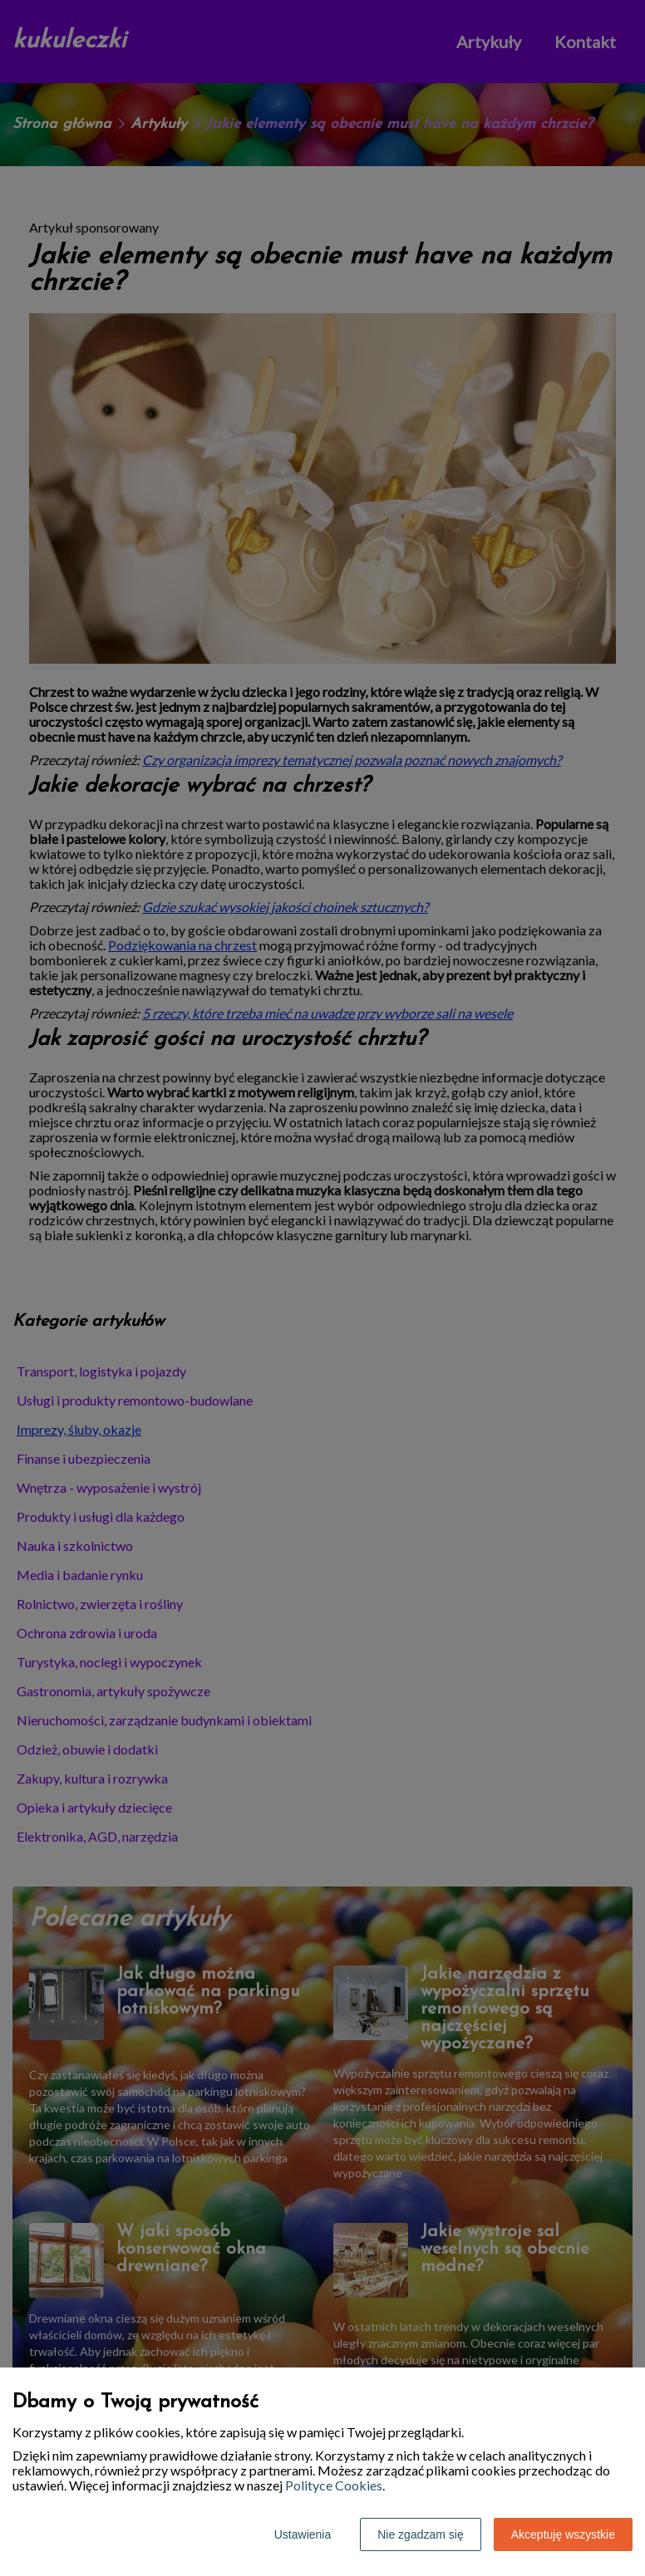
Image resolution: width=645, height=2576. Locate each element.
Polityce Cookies (333, 2485)
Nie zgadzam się (420, 2534)
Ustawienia (302, 2534)
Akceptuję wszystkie (563, 2534)
